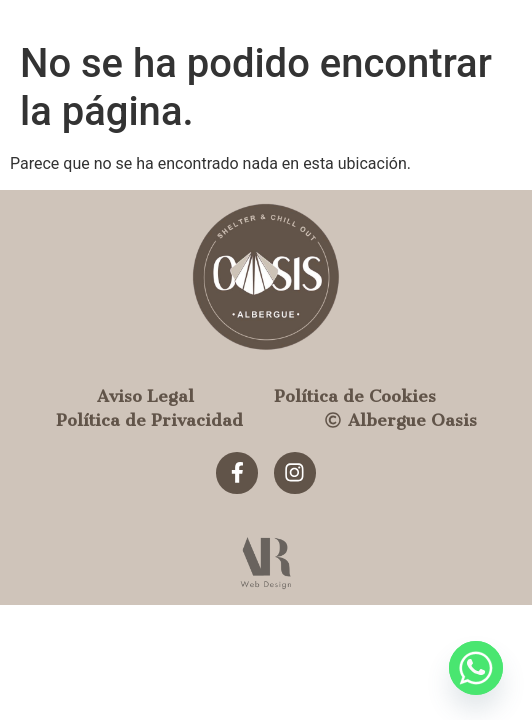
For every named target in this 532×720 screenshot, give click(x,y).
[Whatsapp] (476, 668)
